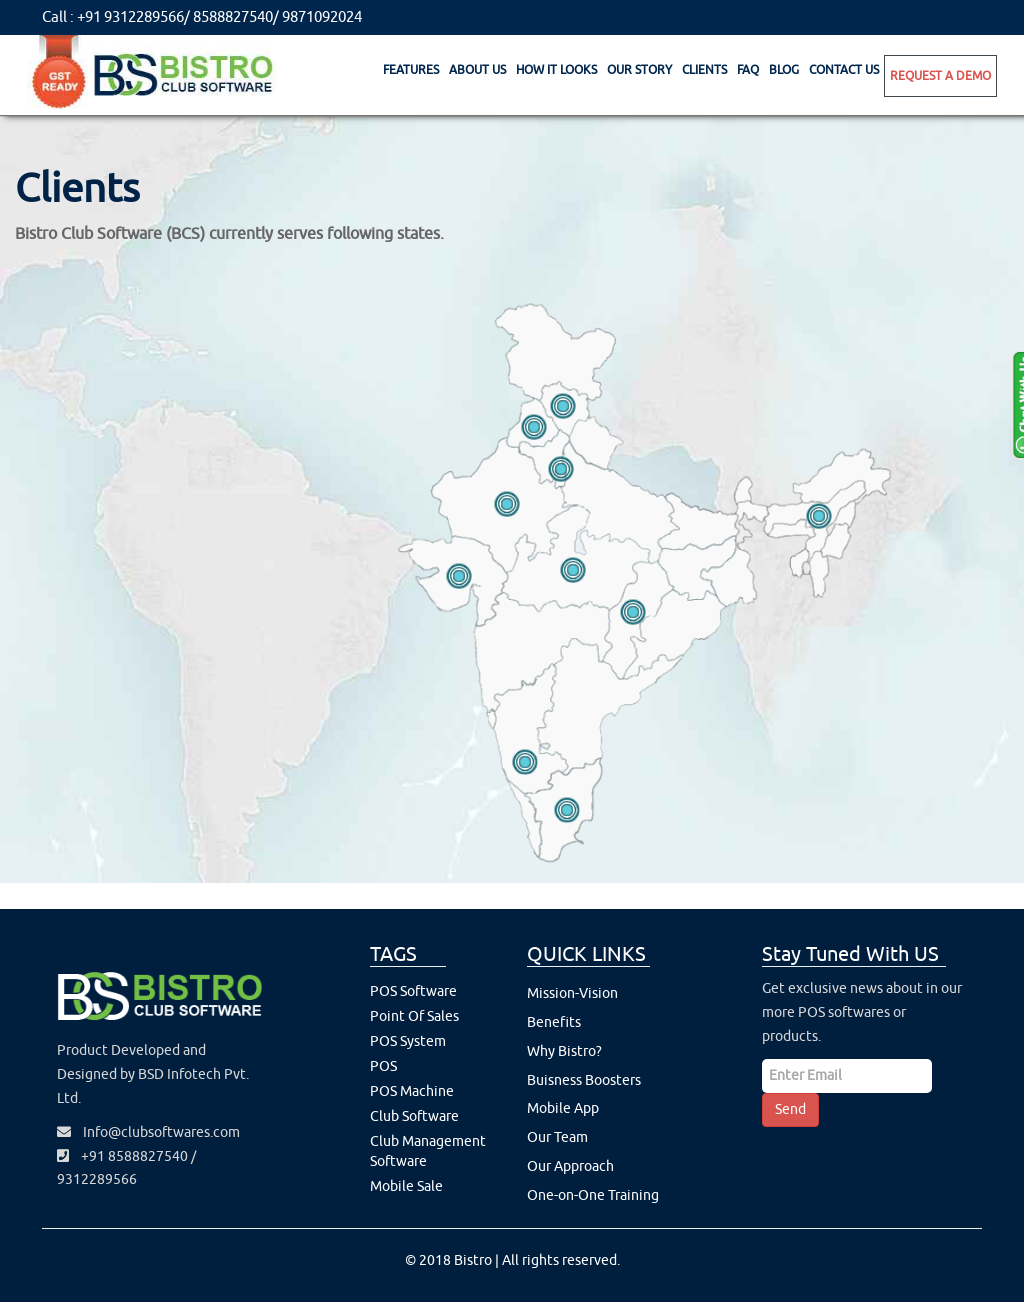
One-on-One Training (593, 1195)
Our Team (557, 1137)
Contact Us (844, 70)
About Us (477, 70)
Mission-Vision (572, 993)
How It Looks (556, 70)
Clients (704, 70)
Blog (784, 70)
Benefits (554, 1022)
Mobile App (563, 1108)
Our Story (639, 70)
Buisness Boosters (584, 1080)
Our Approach (570, 1166)
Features (411, 70)
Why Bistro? (564, 1051)
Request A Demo (940, 76)
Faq (748, 70)
